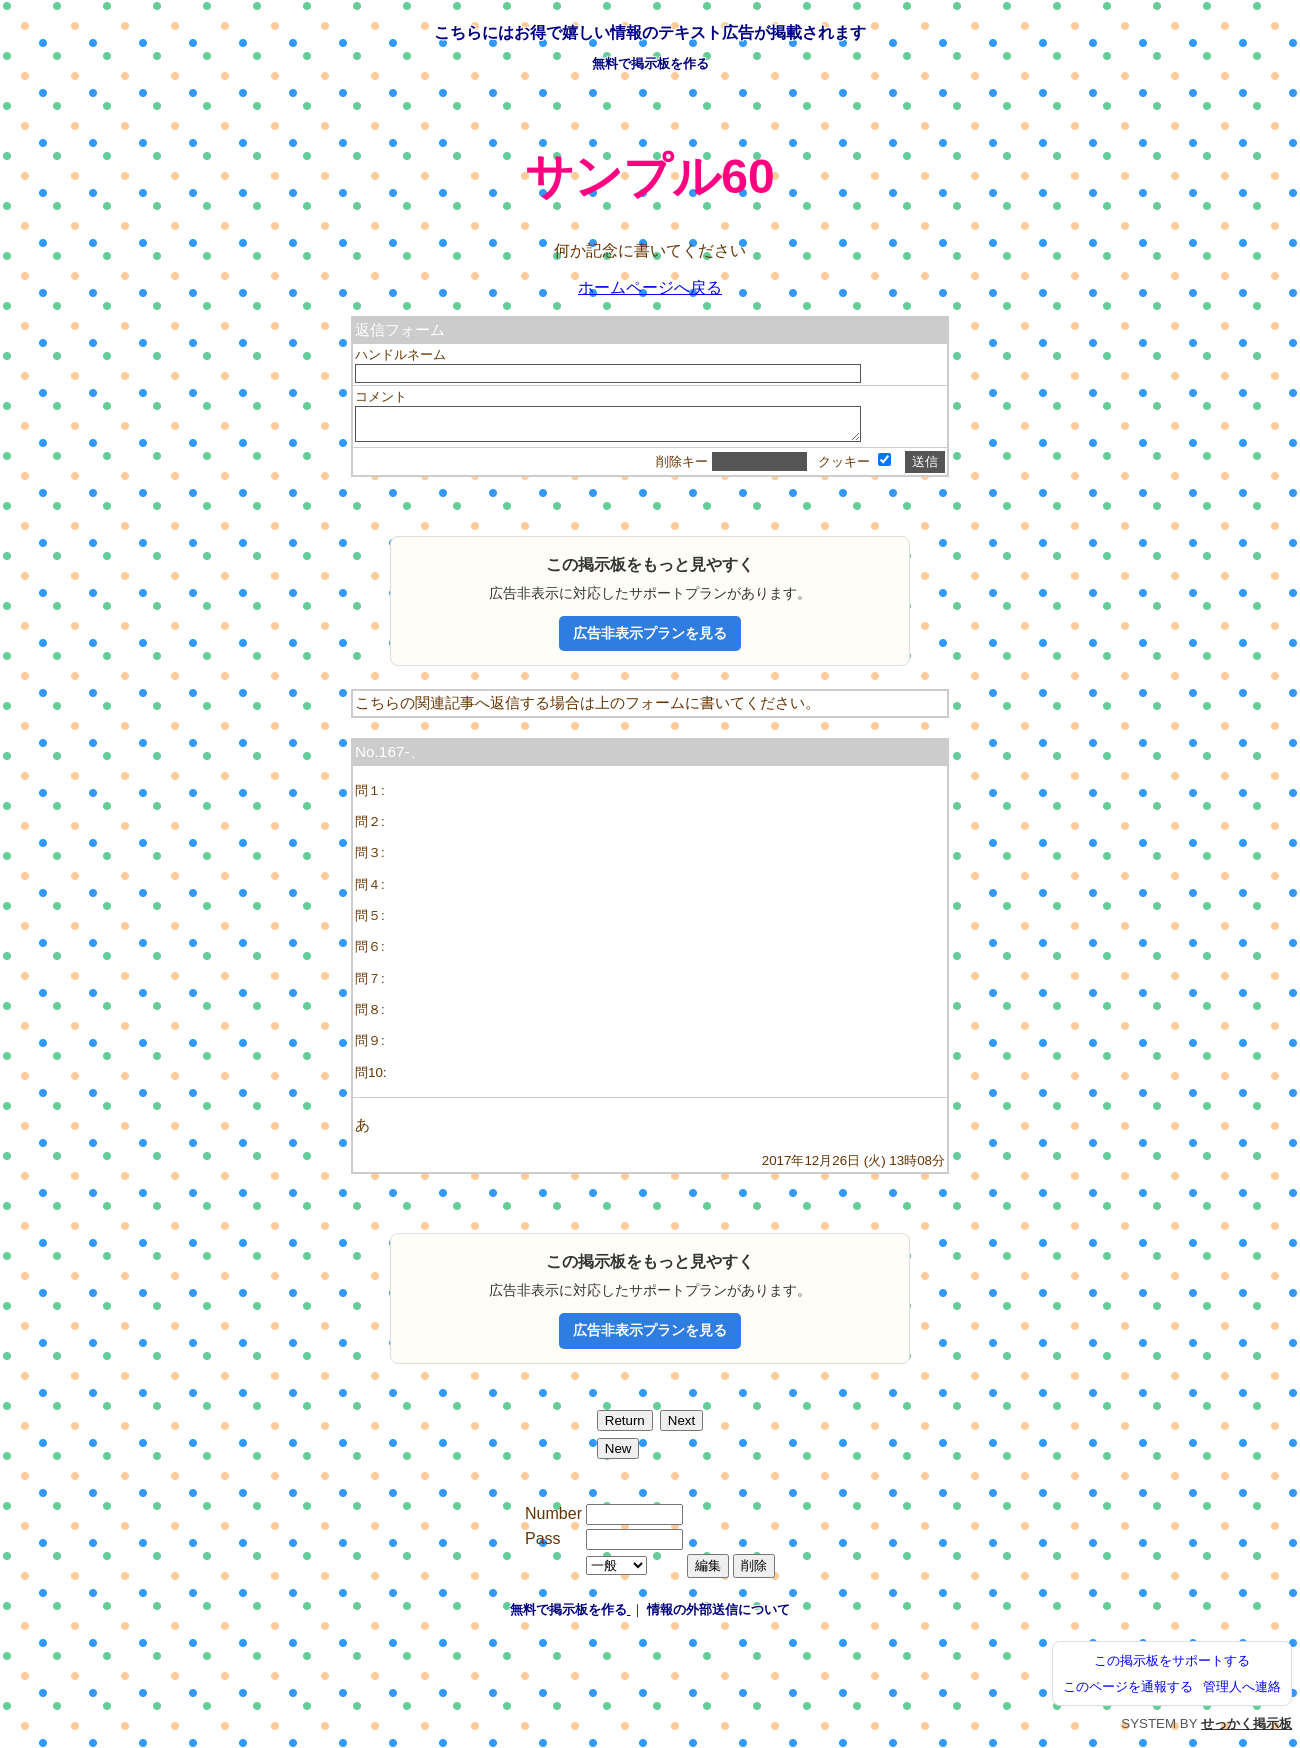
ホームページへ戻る (650, 287)
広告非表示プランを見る (650, 639)
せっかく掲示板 (1246, 1729)
